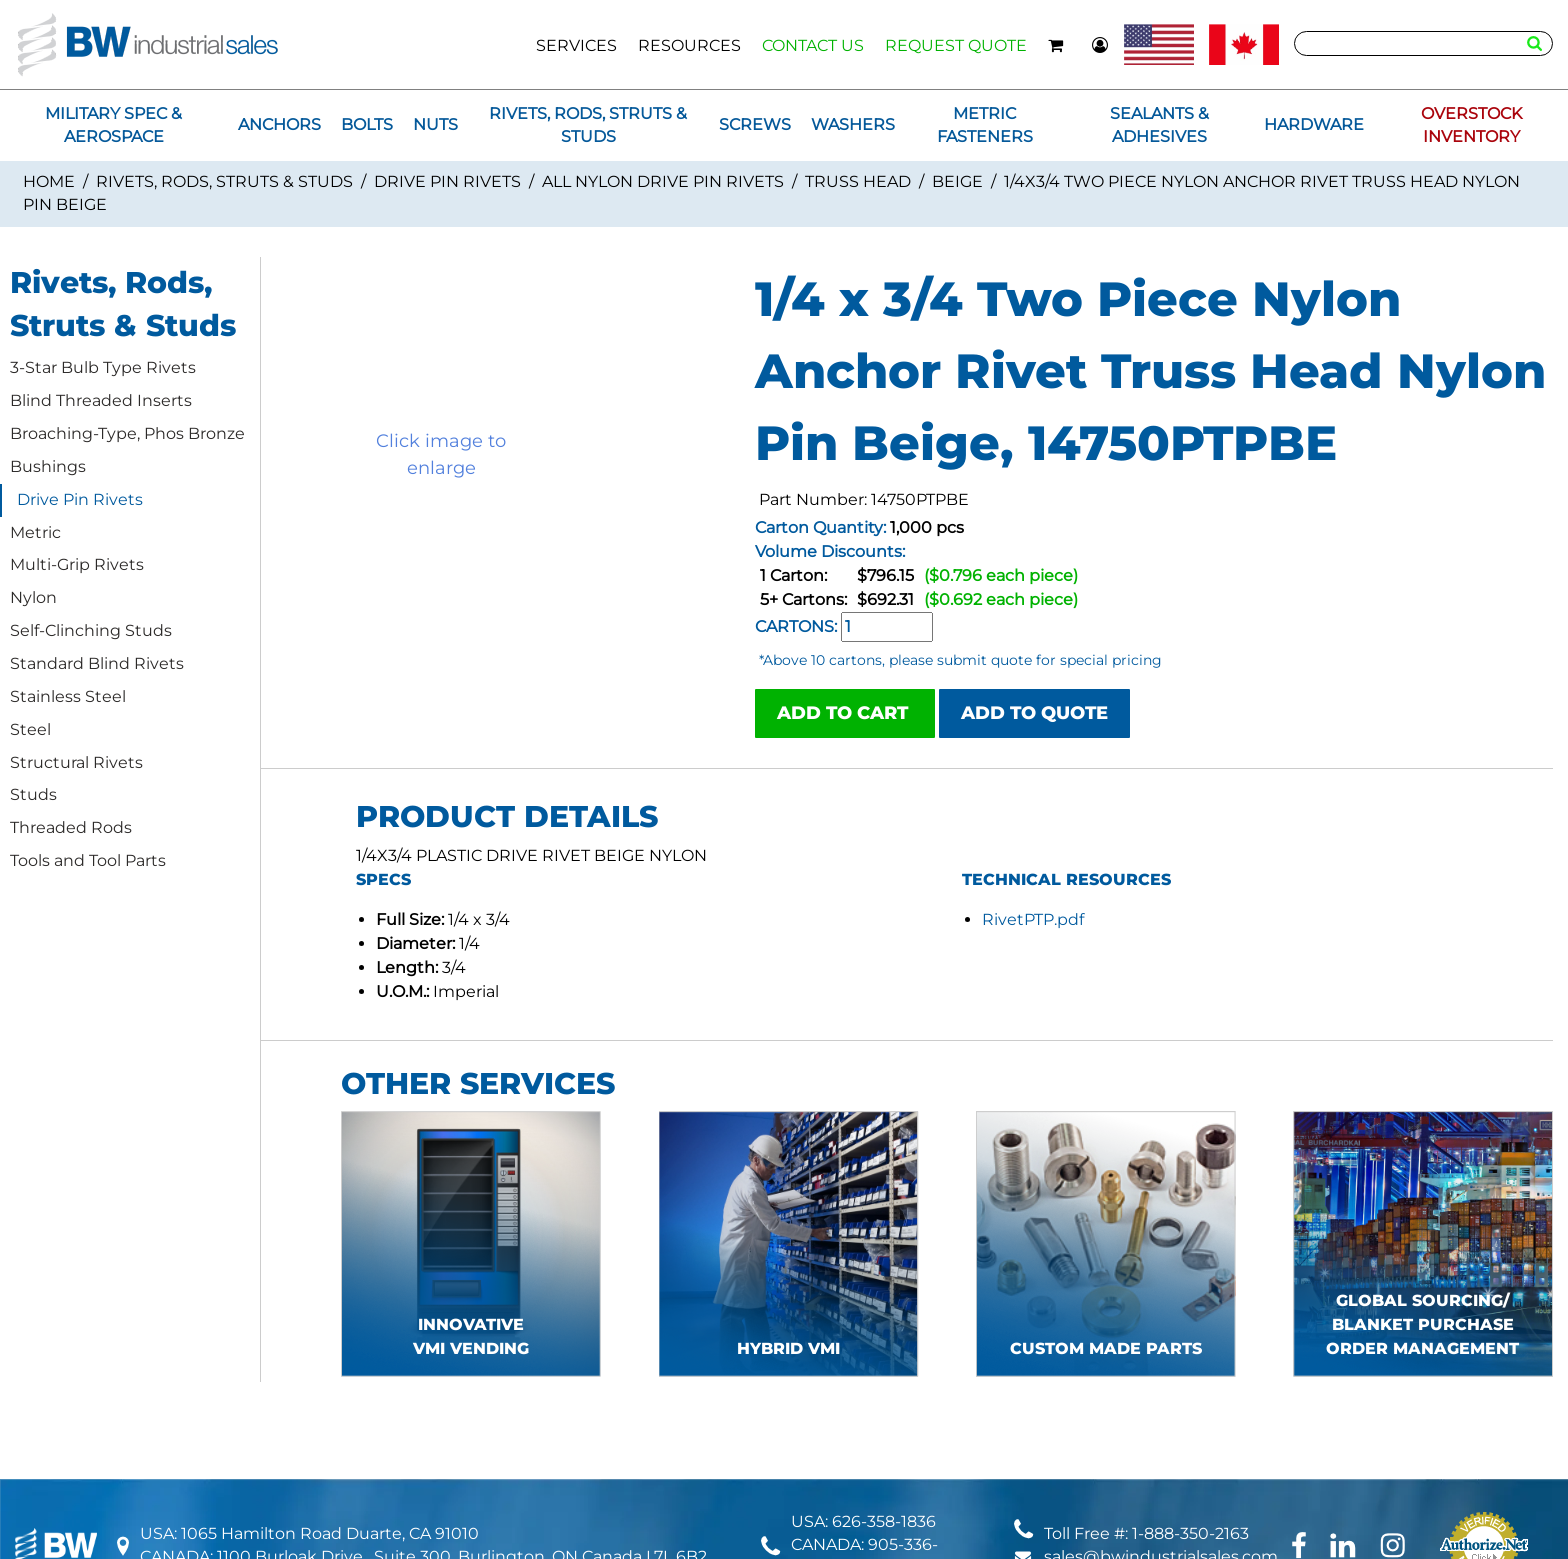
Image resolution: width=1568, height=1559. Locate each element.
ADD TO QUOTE (1034, 713)
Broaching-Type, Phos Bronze (127, 433)
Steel (30, 729)
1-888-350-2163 (1190, 1533)
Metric (35, 532)
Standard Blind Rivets (97, 663)
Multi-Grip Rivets (77, 564)
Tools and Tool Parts (88, 860)
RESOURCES (689, 45)
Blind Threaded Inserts (101, 400)
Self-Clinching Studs (91, 630)
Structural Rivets (76, 762)
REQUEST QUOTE (956, 45)
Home (49, 181)
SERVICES (576, 45)
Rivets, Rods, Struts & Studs (224, 181)
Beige (957, 181)
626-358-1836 (884, 1521)
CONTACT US (813, 45)
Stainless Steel (68, 696)
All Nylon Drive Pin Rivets (663, 181)
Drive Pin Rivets (447, 181)
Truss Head (858, 181)
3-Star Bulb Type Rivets (103, 367)
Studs (33, 794)
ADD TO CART (845, 713)
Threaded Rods (71, 827)
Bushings (48, 466)
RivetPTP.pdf (1033, 919)
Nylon (33, 597)
